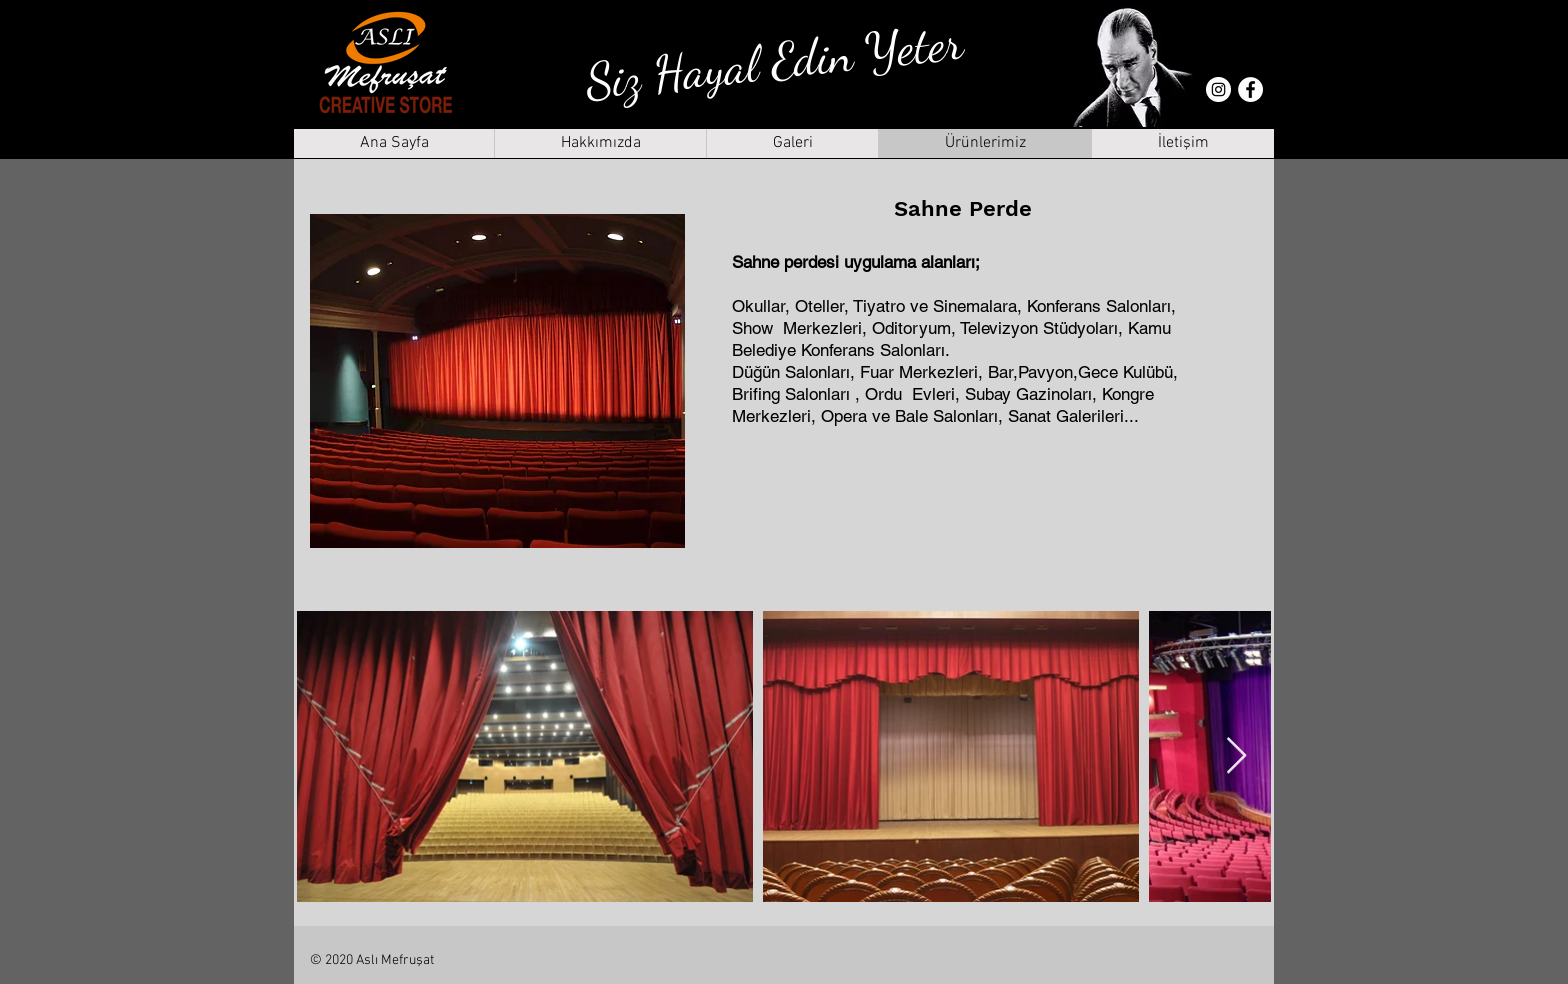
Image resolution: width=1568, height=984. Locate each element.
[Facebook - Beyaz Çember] (1250, 89)
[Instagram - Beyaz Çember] (1218, 89)
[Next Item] (1236, 756)
